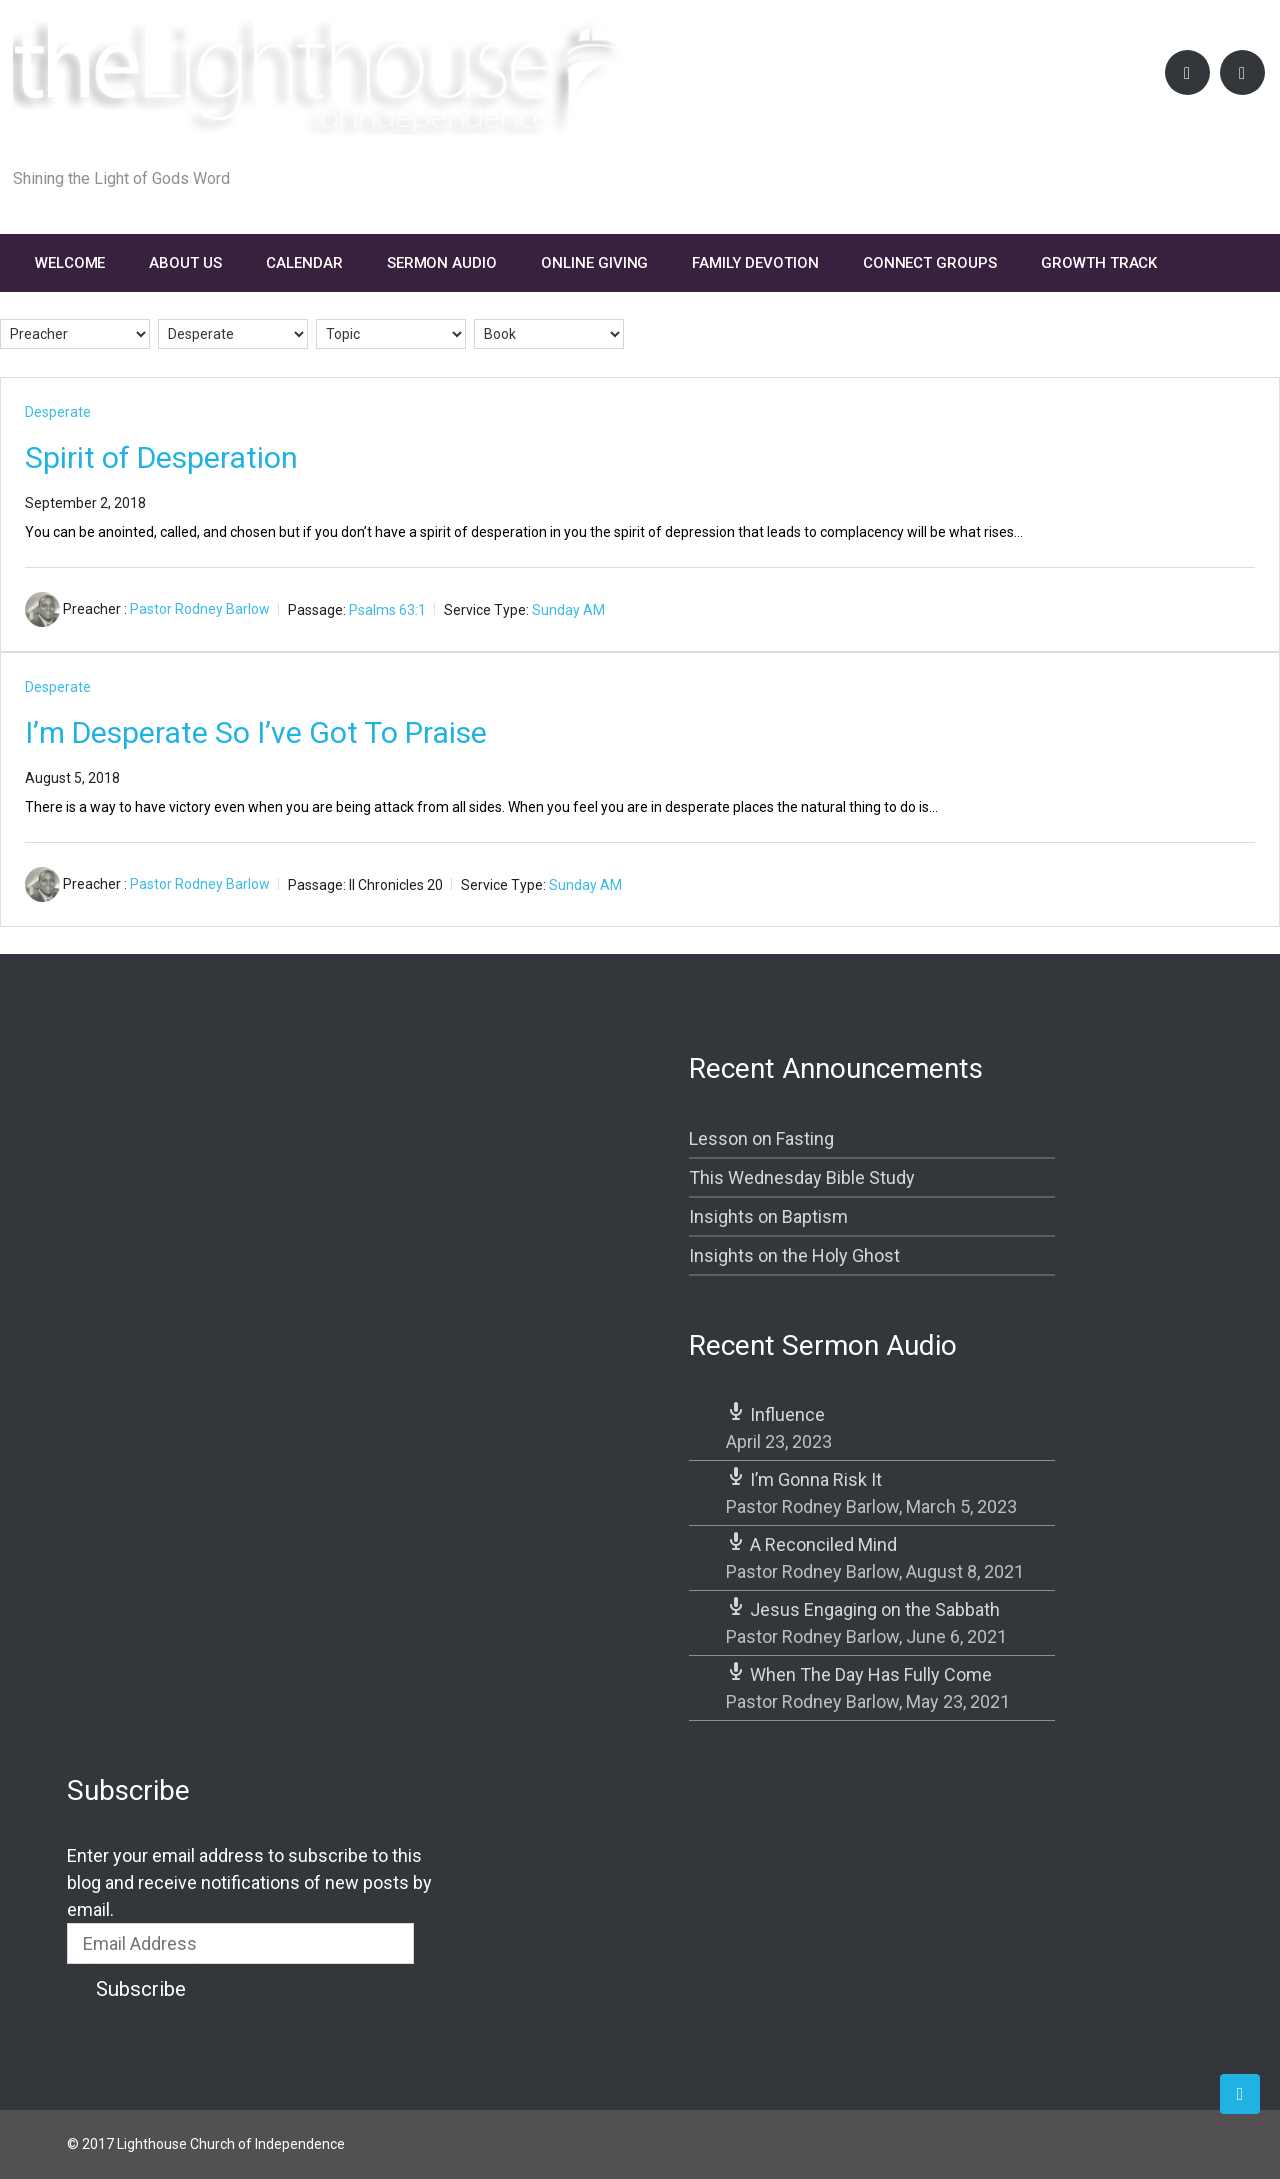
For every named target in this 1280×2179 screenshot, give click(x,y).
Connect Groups (930, 263)
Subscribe (141, 1989)
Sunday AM (568, 609)
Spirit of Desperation (161, 457)
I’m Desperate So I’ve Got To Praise (256, 732)
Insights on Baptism (768, 1216)
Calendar (304, 263)
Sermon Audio (442, 263)
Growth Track (1099, 263)
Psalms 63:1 (387, 609)
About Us (185, 263)
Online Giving (594, 263)
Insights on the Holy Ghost (794, 1255)
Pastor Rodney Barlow (200, 609)
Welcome (70, 263)
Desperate (58, 412)
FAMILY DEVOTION (755, 263)
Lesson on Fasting (761, 1138)
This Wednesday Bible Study (802, 1177)
